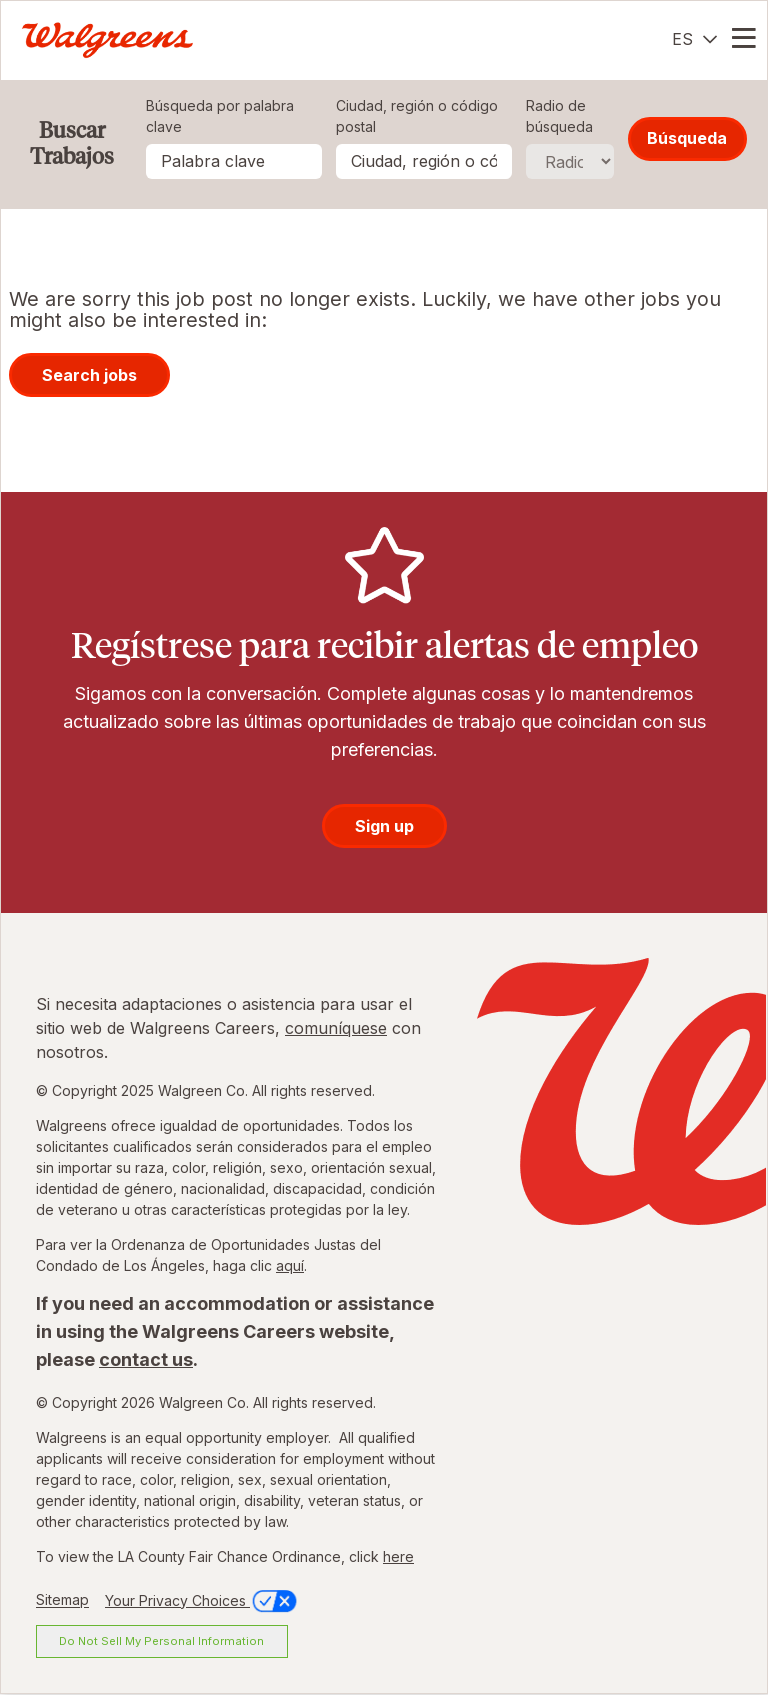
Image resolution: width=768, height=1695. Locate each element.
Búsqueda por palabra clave (220, 116)
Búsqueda (687, 138)
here (398, 1556)
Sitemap (62, 1600)
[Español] (694, 39)
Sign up (384, 826)
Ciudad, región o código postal (417, 116)
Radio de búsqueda (559, 116)
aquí (290, 1265)
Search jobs (89, 375)
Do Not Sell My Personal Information (161, 1641)
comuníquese (336, 1028)
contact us (146, 1359)
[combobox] (424, 161)
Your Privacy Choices (202, 1600)
